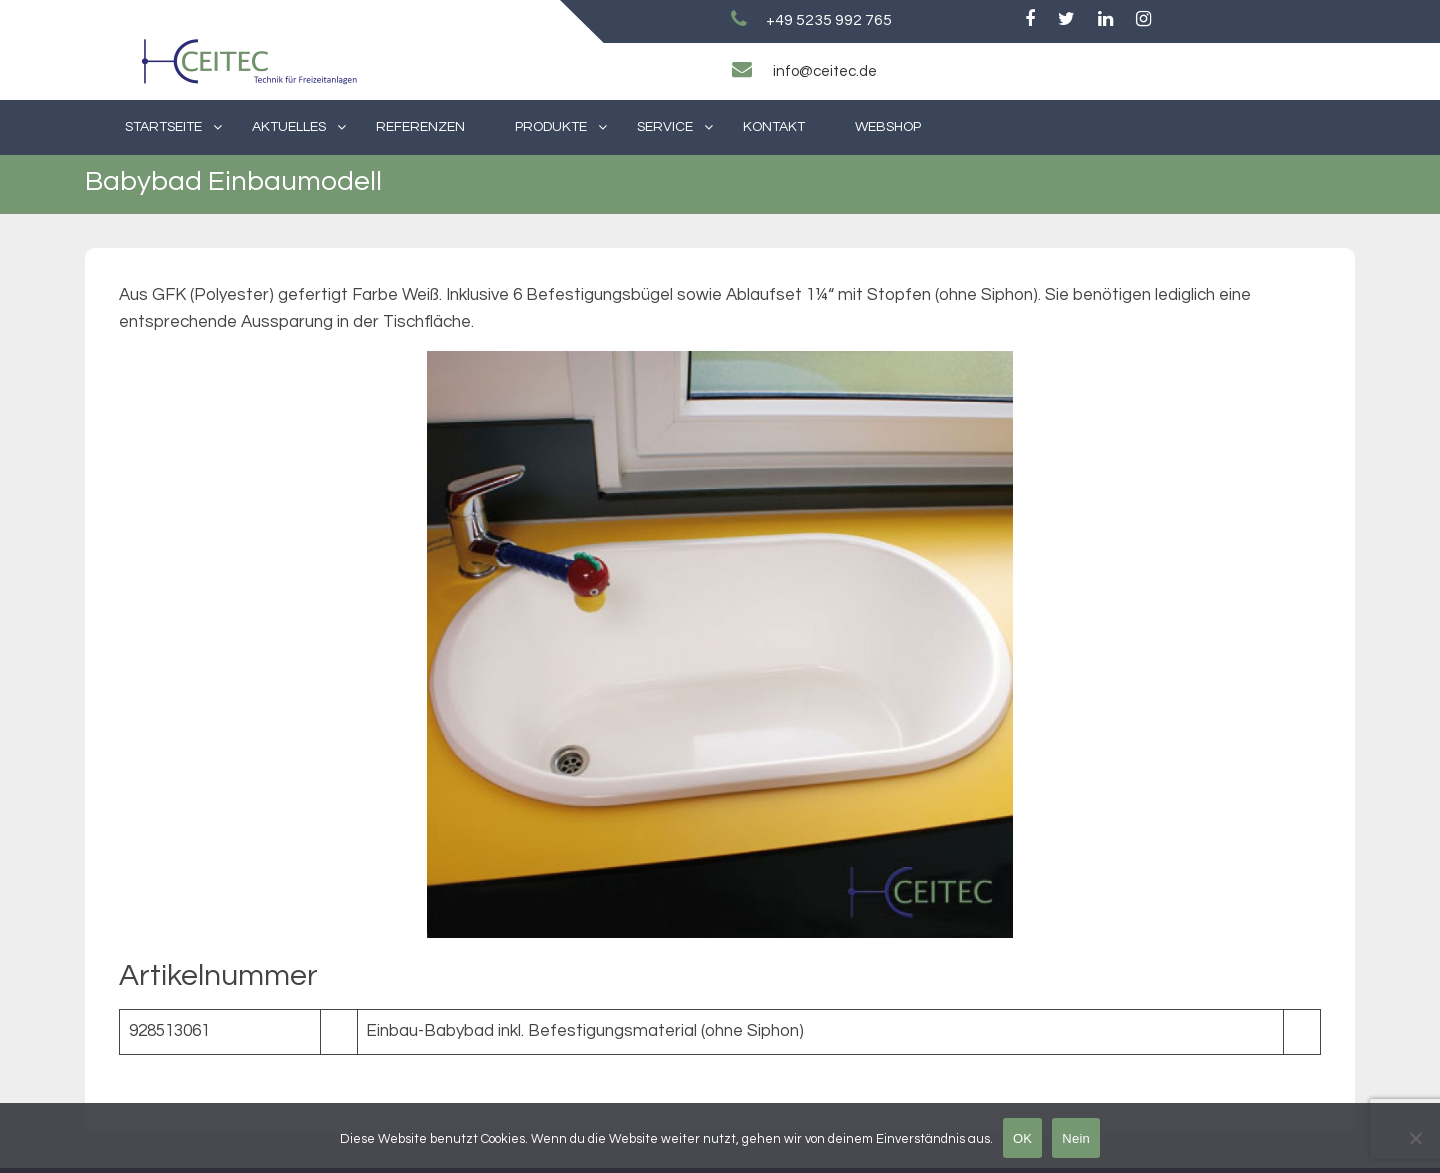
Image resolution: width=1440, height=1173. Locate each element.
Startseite (163, 127)
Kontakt (774, 127)
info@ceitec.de (825, 71)
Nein (1076, 1138)
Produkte (551, 127)
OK (1022, 1138)
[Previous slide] (144, 645)
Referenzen (420, 127)
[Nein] (1415, 1138)
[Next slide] (1296, 645)
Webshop (888, 127)
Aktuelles (289, 127)
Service (665, 127)
